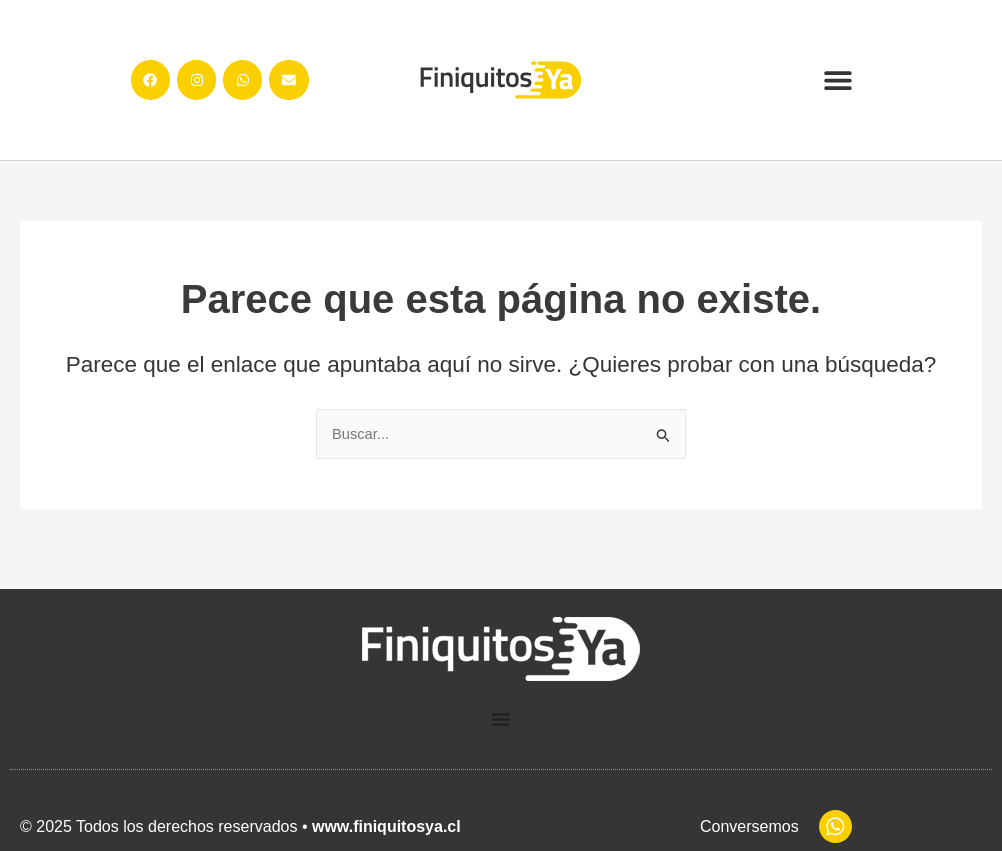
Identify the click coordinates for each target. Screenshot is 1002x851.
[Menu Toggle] (501, 720)
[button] (837, 80)
